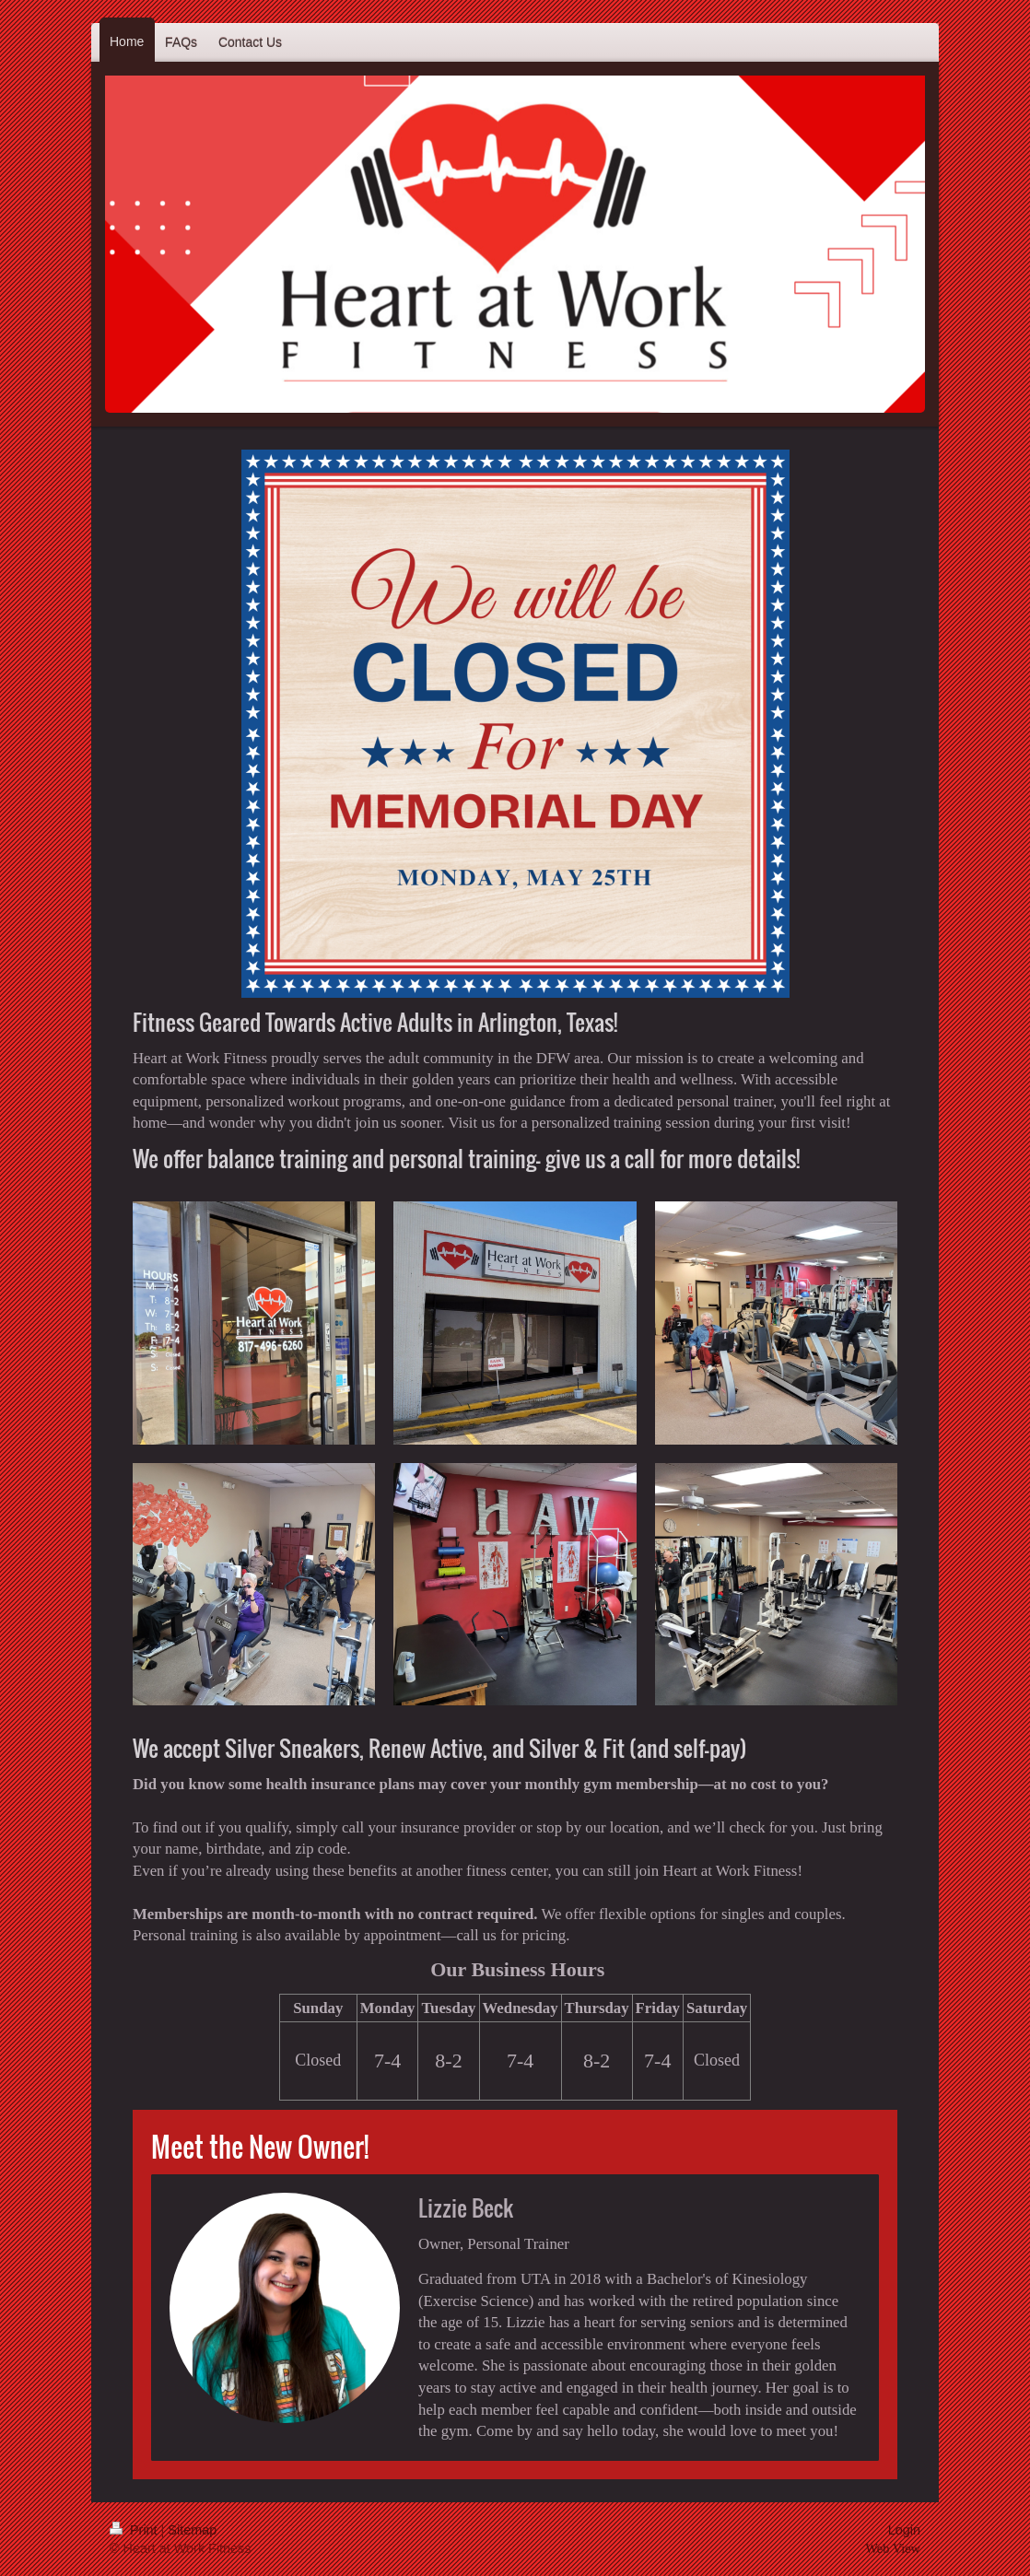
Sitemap (192, 2530)
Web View (892, 2548)
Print (135, 2530)
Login (904, 2530)
